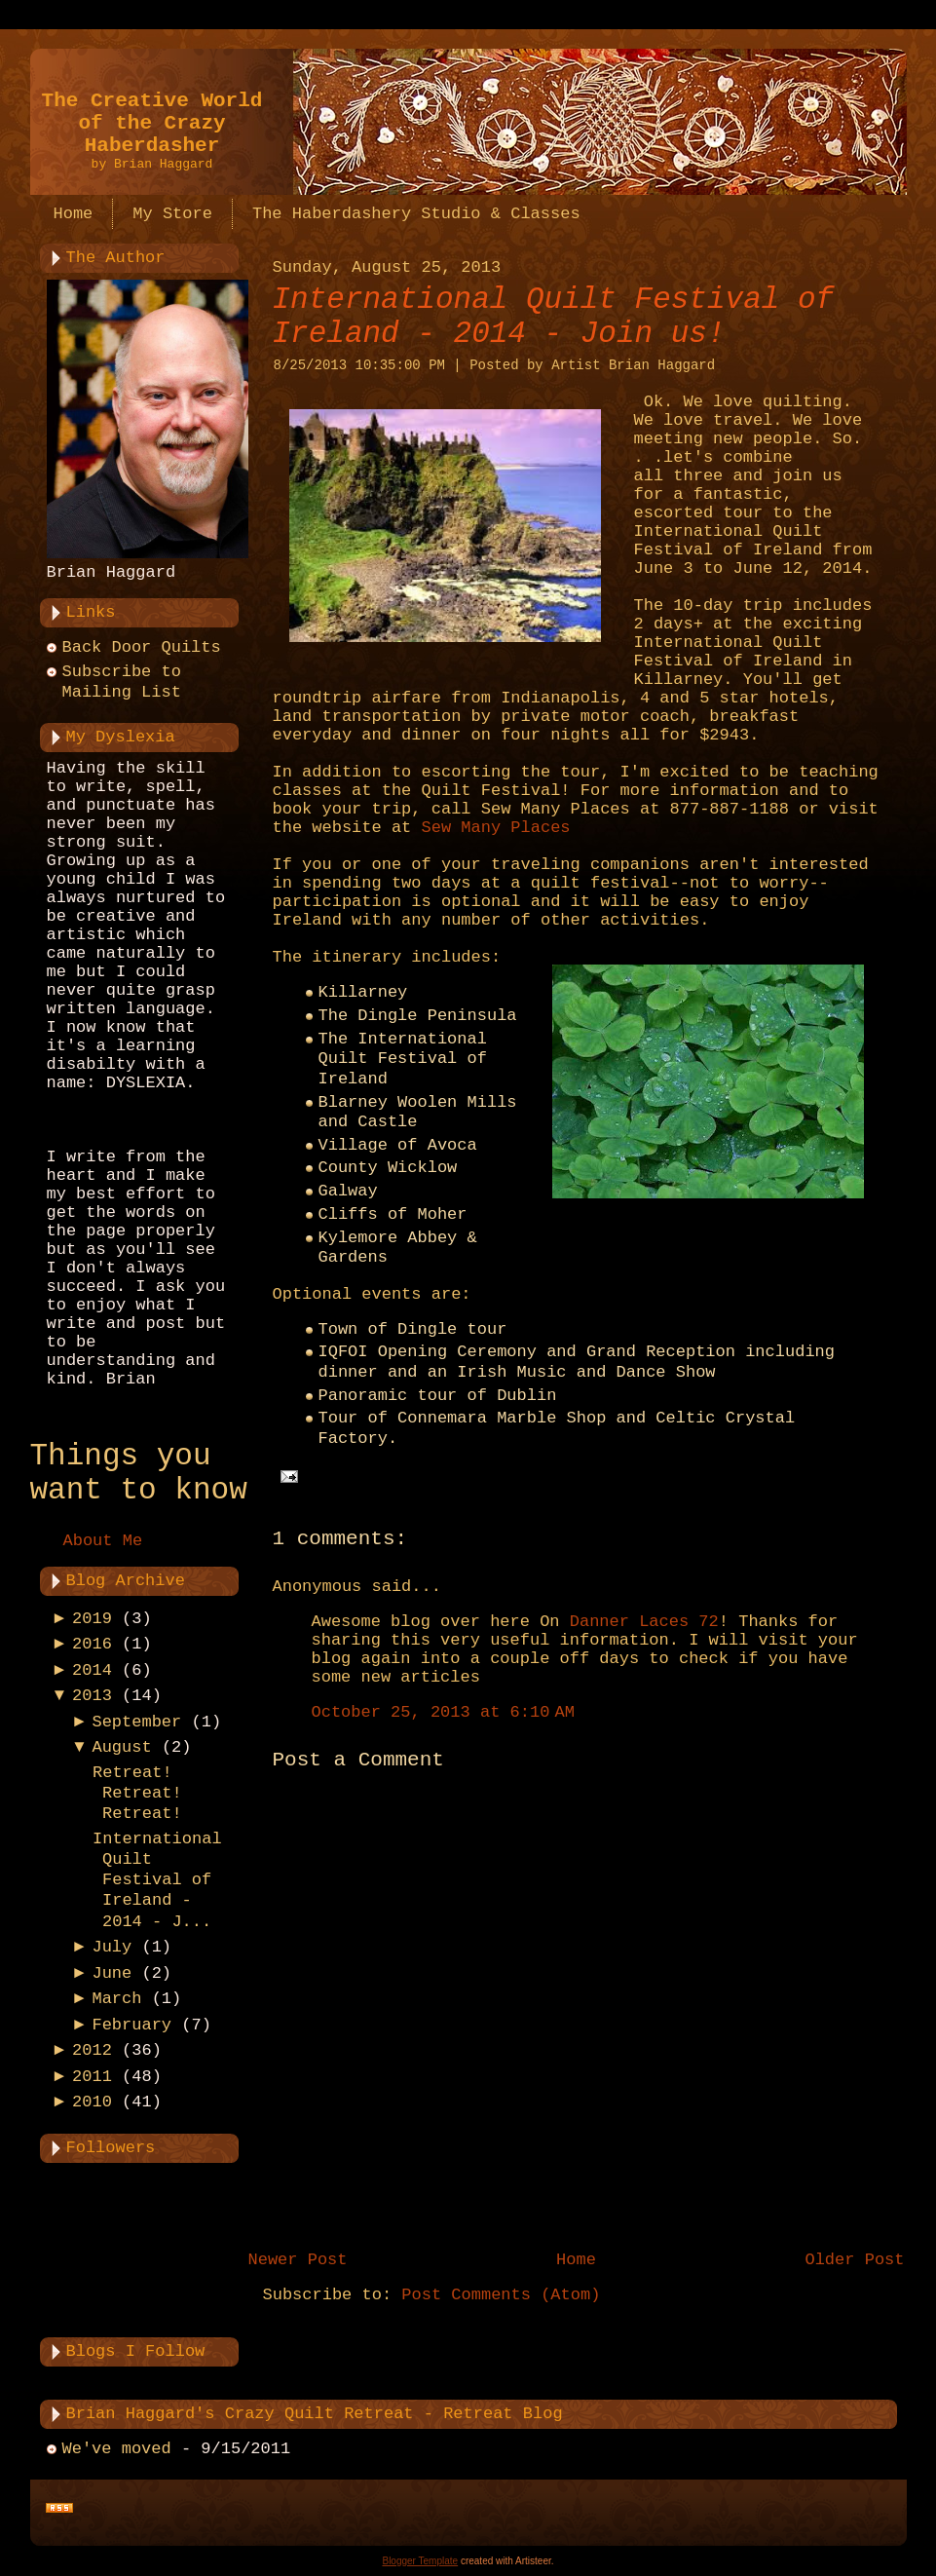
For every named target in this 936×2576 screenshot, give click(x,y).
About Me (103, 1541)
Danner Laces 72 (644, 1621)
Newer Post (298, 2260)
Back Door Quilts (141, 647)
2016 (92, 1644)
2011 (92, 2076)
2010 (92, 2102)
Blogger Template (420, 2561)
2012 (92, 2050)
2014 (92, 1670)
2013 (92, 1695)
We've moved (116, 2449)
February (131, 2025)
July (111, 1947)
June (111, 1973)
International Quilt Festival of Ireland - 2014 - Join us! (554, 317)
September (136, 1722)
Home (576, 2260)
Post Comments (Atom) (500, 2295)
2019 (92, 1619)
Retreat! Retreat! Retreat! (137, 1793)
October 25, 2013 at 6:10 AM (443, 1712)
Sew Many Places (496, 827)
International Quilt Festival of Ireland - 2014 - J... (157, 1880)
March (116, 1998)
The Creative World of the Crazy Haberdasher (152, 123)
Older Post (854, 2260)
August (121, 1747)
